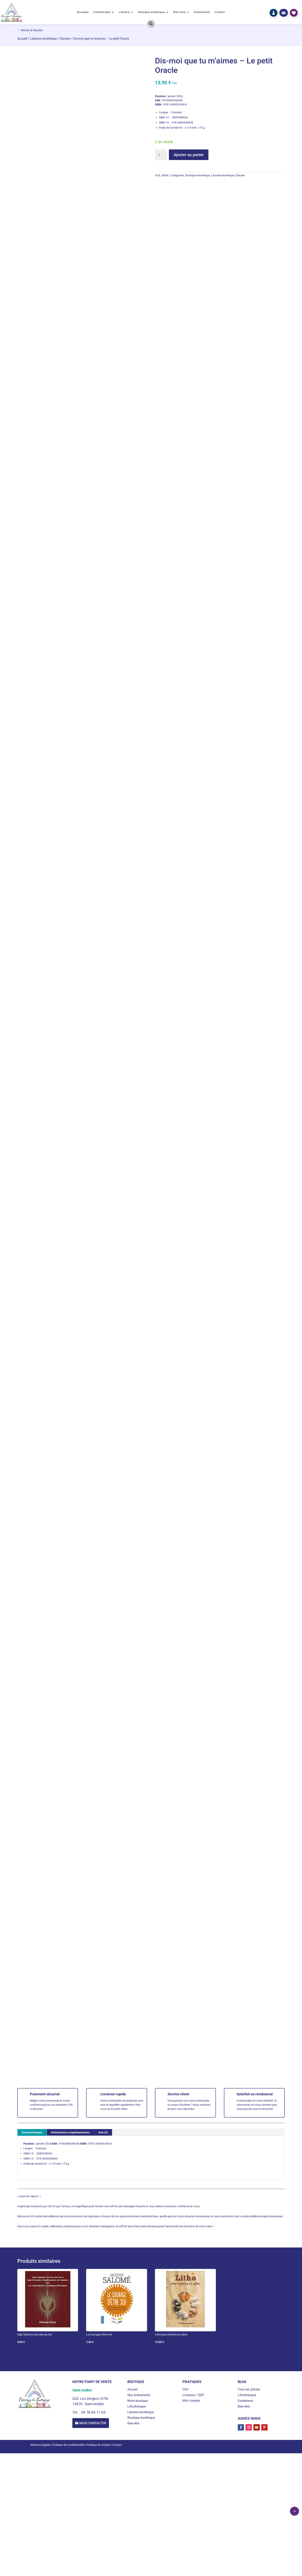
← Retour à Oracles (30, 30)
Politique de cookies (98, 2444)
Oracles (65, 38)
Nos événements (138, 2395)
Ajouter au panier (189, 154)
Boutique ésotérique (151, 12)
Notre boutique (137, 2401)
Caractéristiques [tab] (31, 2132)
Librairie (124, 12)
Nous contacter (92, 2423)
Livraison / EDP (193, 2395)
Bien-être (179, 12)
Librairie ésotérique (43, 38)
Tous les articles (249, 2389)
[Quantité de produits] (161, 154)
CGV (185, 2389)
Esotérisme (245, 2401)
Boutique (83, 12)
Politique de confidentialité (68, 2444)
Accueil (22, 38)
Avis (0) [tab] (103, 2132)
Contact (220, 12)
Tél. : (76, 2412)
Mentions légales (40, 2444)
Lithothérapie (102, 12)
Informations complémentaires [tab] (70, 2132)
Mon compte (191, 2400)
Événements (202, 12)
